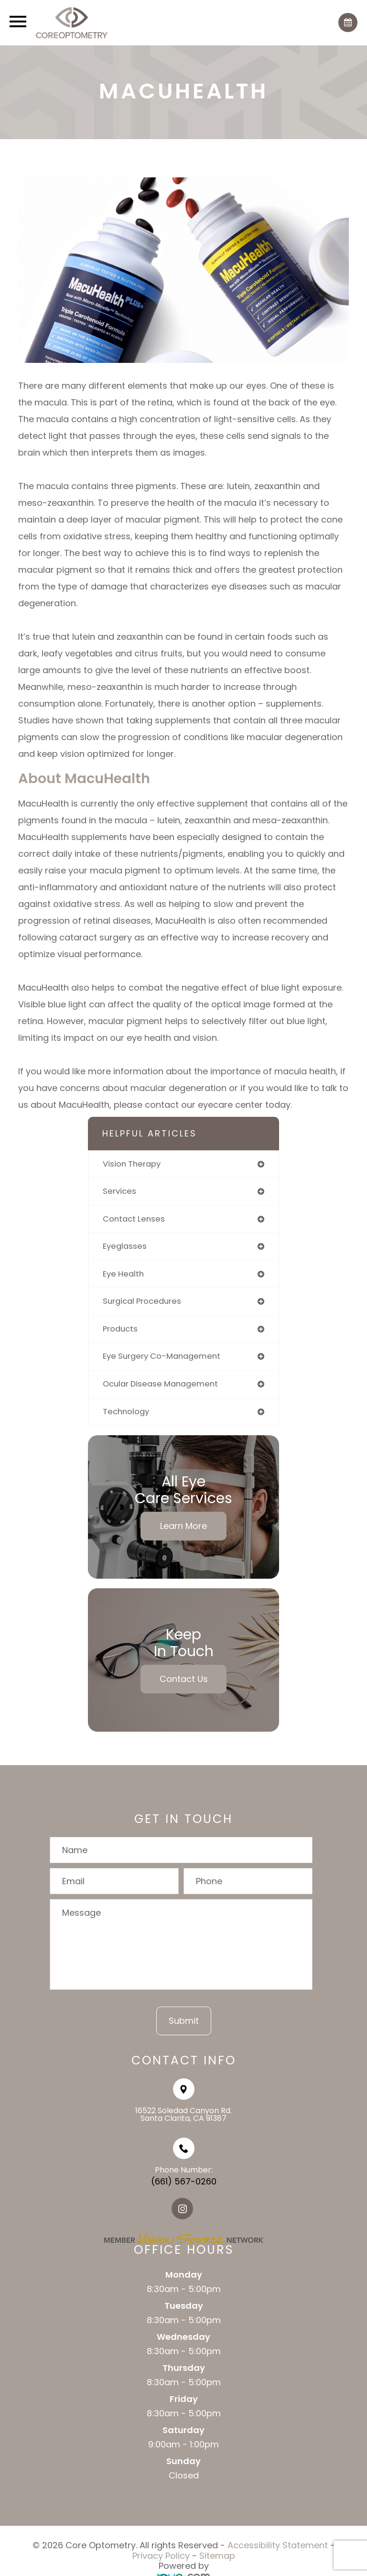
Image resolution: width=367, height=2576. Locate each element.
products (120, 1328)
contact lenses (134, 1218)
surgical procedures (142, 1301)
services (119, 1191)
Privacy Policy (161, 2556)
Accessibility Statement (277, 2545)
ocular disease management (160, 1383)
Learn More (183, 1526)
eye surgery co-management (161, 1356)
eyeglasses (125, 1246)
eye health (123, 1273)
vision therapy (132, 1163)
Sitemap (217, 2556)
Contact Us (184, 1679)
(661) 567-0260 (183, 2181)
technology (126, 1411)
